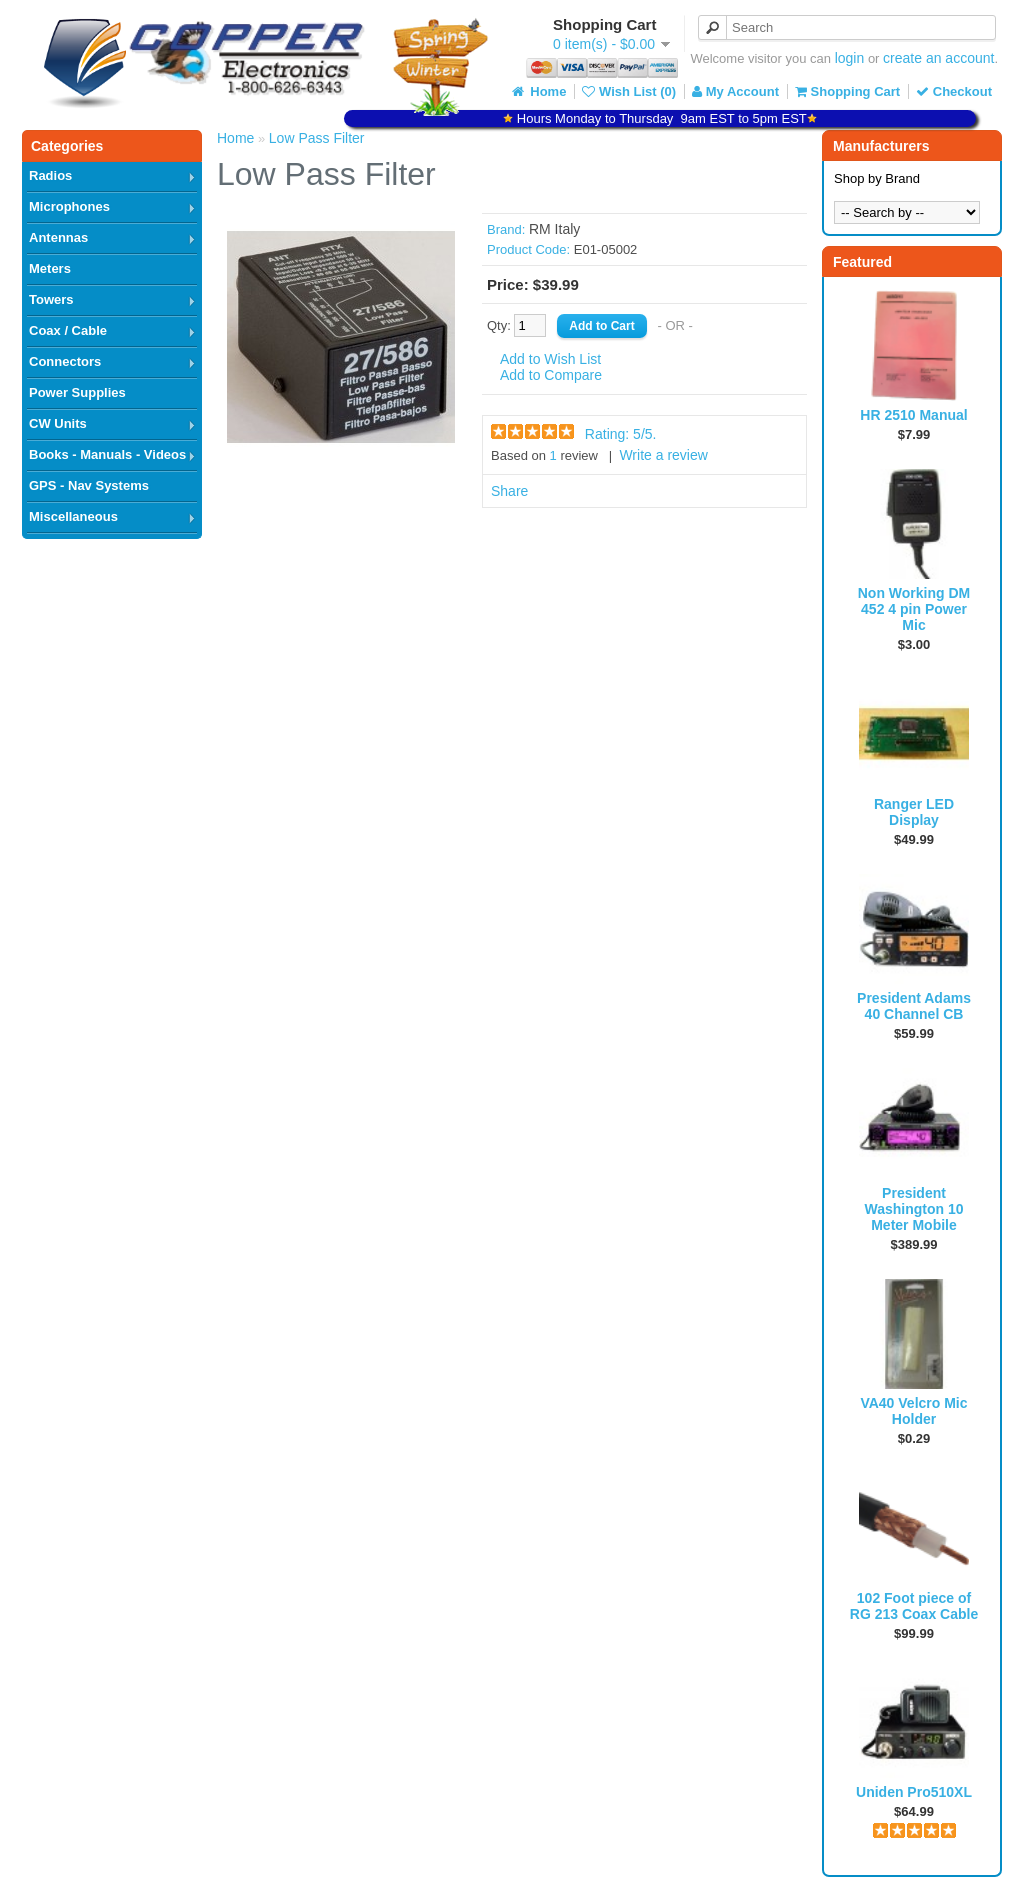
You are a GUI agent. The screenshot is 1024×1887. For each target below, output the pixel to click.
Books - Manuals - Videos (107, 454)
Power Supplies (77, 392)
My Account (735, 91)
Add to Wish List (550, 359)
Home (538, 91)
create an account (938, 58)
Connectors (65, 361)
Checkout (954, 91)
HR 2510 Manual (913, 415)
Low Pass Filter (317, 138)
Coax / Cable (68, 330)
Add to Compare (551, 375)
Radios (50, 175)
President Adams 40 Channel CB (914, 1006)
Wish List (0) (629, 91)
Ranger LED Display (914, 812)
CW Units (58, 423)
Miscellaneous (73, 516)
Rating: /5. (621, 434)
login (850, 58)
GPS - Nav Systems (89, 485)
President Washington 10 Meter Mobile (913, 1209)
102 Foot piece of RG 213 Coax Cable (914, 1606)
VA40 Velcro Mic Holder (913, 1411)
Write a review (663, 455)
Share (509, 491)
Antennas (58, 237)
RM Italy (554, 229)
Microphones (69, 206)
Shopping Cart (847, 91)
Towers (51, 299)
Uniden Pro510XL (914, 1792)
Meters (50, 268)
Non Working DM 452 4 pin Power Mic (914, 609)
